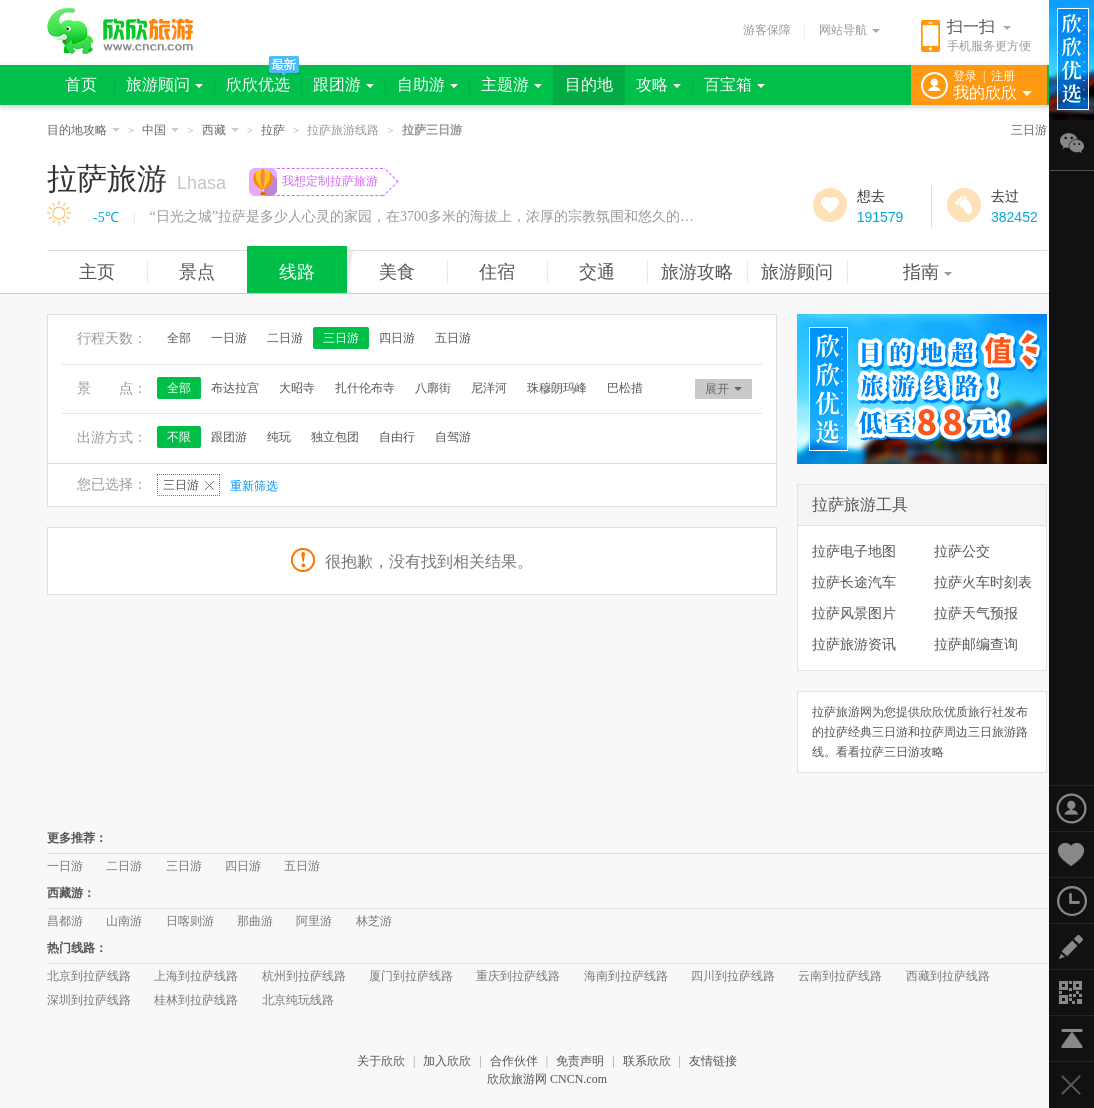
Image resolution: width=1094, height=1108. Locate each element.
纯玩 (279, 437)
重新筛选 (254, 486)
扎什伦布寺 (365, 388)
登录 (965, 76)
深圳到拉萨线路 (89, 1000)
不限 (179, 437)
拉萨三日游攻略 (902, 752)
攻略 (658, 84)
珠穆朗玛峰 (557, 388)
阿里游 (314, 921)
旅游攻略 (697, 272)
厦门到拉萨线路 (411, 976)
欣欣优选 (258, 84)
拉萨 (273, 130)
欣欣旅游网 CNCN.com (547, 1079)
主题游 (511, 84)
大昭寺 (297, 388)
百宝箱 (734, 84)
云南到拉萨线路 (840, 976)
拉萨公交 (962, 551)
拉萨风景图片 (854, 613)
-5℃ (106, 217)
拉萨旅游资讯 (854, 644)
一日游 (229, 338)
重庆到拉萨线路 (518, 976)
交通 (597, 272)
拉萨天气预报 (976, 613)
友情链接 (713, 1061)
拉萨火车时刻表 (983, 582)
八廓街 (433, 388)
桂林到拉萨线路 (196, 1000)
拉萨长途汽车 (854, 582)
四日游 (397, 338)
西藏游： (71, 893)
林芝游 (374, 921)
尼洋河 (489, 388)
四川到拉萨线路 (733, 976)
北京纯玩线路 (298, 1000)
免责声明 (580, 1061)
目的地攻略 (83, 130)
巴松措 (625, 388)
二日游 (285, 338)
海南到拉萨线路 (626, 976)
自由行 (397, 437)
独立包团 (335, 437)
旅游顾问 (164, 84)
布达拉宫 (235, 388)
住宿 (497, 272)
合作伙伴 (514, 1061)
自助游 (427, 84)
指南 (927, 272)
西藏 (220, 130)
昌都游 (65, 921)
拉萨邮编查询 (976, 644)
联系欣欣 (647, 1061)
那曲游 (255, 921)
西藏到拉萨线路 (948, 976)
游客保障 (767, 30)
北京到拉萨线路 (89, 976)
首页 (81, 84)
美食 (397, 272)
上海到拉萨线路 (196, 976)
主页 (97, 272)
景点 (197, 272)
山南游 (124, 921)
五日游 (453, 338)
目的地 (589, 84)
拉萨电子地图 (854, 551)
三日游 (1029, 130)
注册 (1003, 76)
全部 (179, 338)
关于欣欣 (381, 1061)
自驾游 (453, 437)
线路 (297, 272)
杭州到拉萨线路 (304, 976)
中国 (160, 130)
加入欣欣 (447, 1061)
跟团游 (343, 84)
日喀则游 (190, 921)
